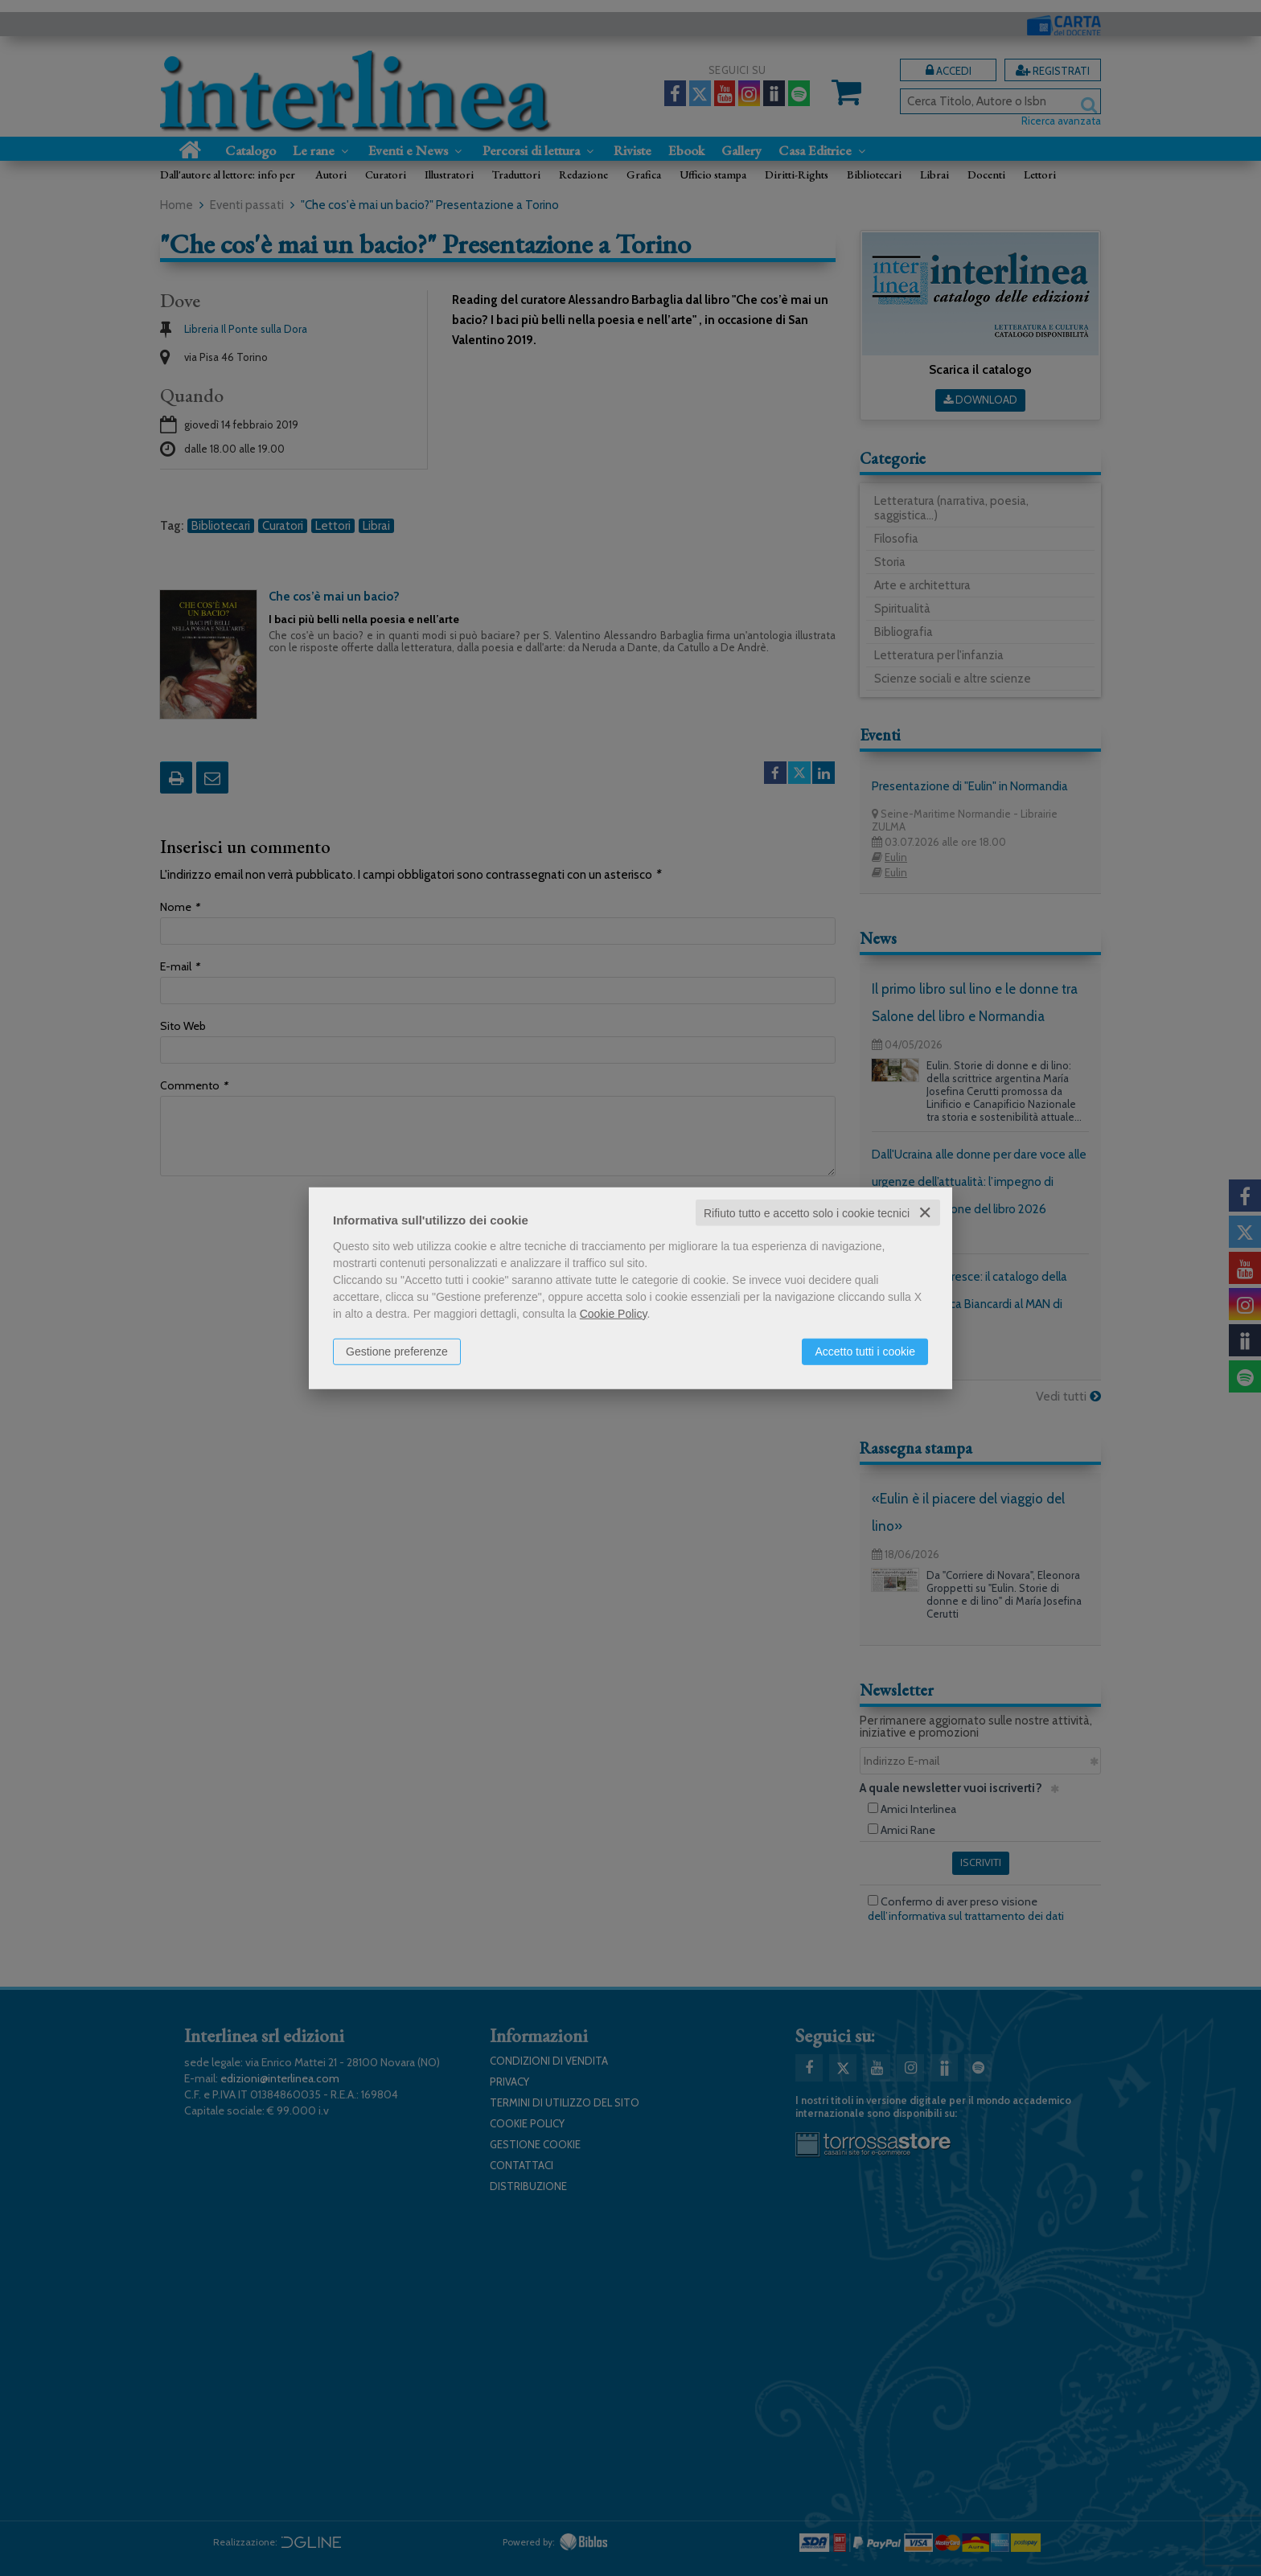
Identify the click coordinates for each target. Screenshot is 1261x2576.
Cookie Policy (613, 1312)
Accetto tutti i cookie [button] (865, 1350)
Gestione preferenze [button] (397, 1350)
